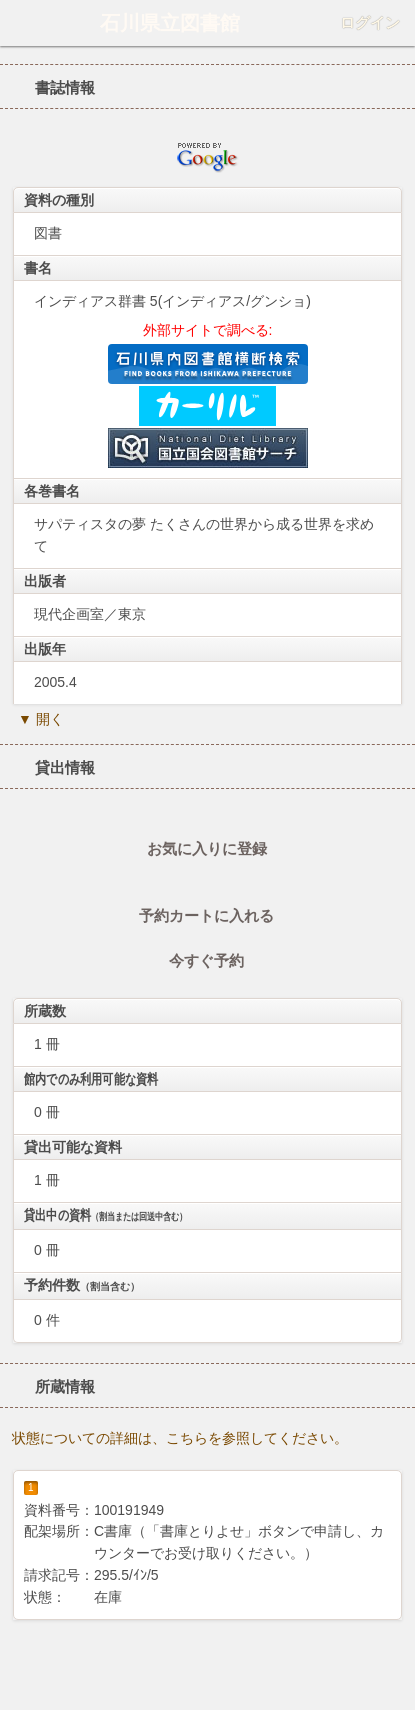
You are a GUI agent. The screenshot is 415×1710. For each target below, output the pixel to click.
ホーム (21, 23)
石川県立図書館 (170, 23)
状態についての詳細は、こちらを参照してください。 (180, 1438)
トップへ (394, 1665)
